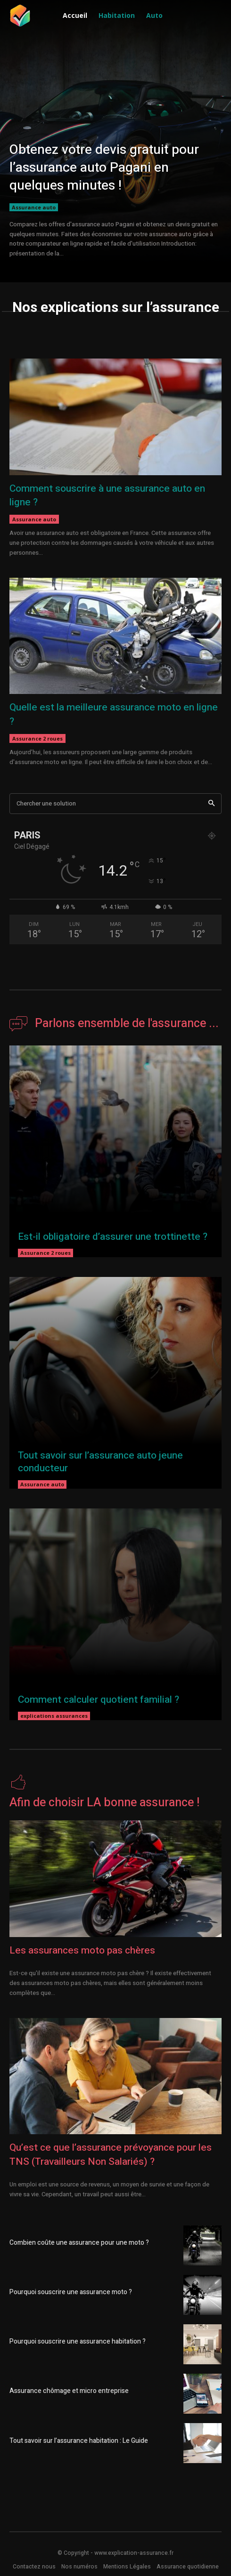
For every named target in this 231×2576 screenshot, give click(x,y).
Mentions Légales (127, 2566)
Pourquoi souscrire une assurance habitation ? (77, 2341)
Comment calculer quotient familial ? (98, 1699)
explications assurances (54, 1715)
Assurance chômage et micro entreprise (69, 2391)
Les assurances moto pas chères (82, 1950)
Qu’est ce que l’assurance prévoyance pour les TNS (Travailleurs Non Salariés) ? (110, 2154)
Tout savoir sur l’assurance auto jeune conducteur (100, 1461)
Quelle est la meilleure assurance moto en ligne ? (113, 714)
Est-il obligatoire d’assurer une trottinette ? (112, 1236)
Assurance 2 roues (37, 738)
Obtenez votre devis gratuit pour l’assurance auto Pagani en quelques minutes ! (104, 167)
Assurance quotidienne (188, 2566)
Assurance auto (34, 207)
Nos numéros (79, 2566)
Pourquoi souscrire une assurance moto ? (70, 2292)
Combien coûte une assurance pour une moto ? (79, 2243)
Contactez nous (34, 2566)
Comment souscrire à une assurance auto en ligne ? (107, 495)
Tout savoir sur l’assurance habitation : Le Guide (78, 2441)
